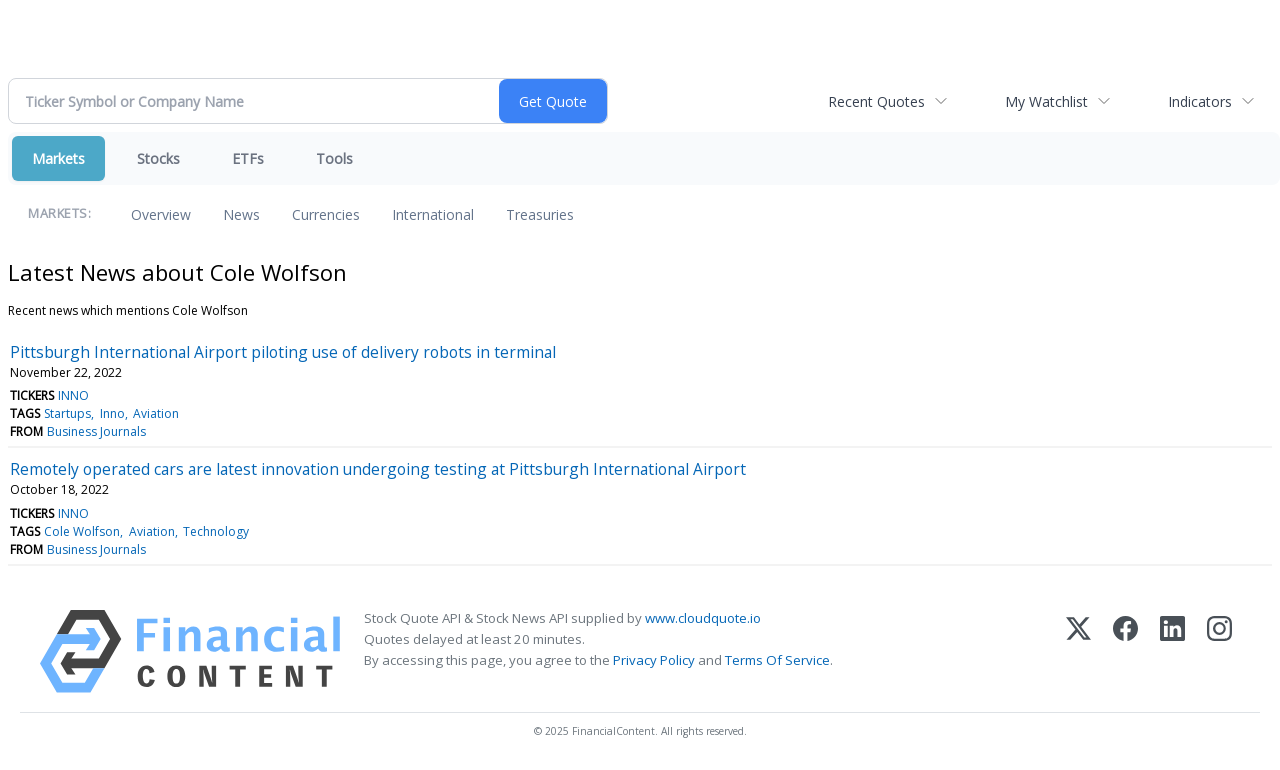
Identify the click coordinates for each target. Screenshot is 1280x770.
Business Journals (96, 431)
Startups (67, 413)
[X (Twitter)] (1078, 651)
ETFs (248, 158)
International (433, 214)
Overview (161, 214)
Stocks (158, 158)
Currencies (326, 214)
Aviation (156, 413)
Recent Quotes (876, 101)
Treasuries (540, 214)
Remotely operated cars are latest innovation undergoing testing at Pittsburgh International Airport (378, 469)
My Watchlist (1046, 101)
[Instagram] (1219, 651)
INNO (73, 395)
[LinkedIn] (1172, 651)
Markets (58, 158)
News (241, 214)
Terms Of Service (777, 660)
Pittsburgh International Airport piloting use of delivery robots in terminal (283, 352)
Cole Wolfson (82, 531)
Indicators (1200, 101)
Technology (216, 531)
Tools (334, 158)
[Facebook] (1125, 651)
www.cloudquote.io (703, 618)
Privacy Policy (654, 660)
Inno (112, 413)
